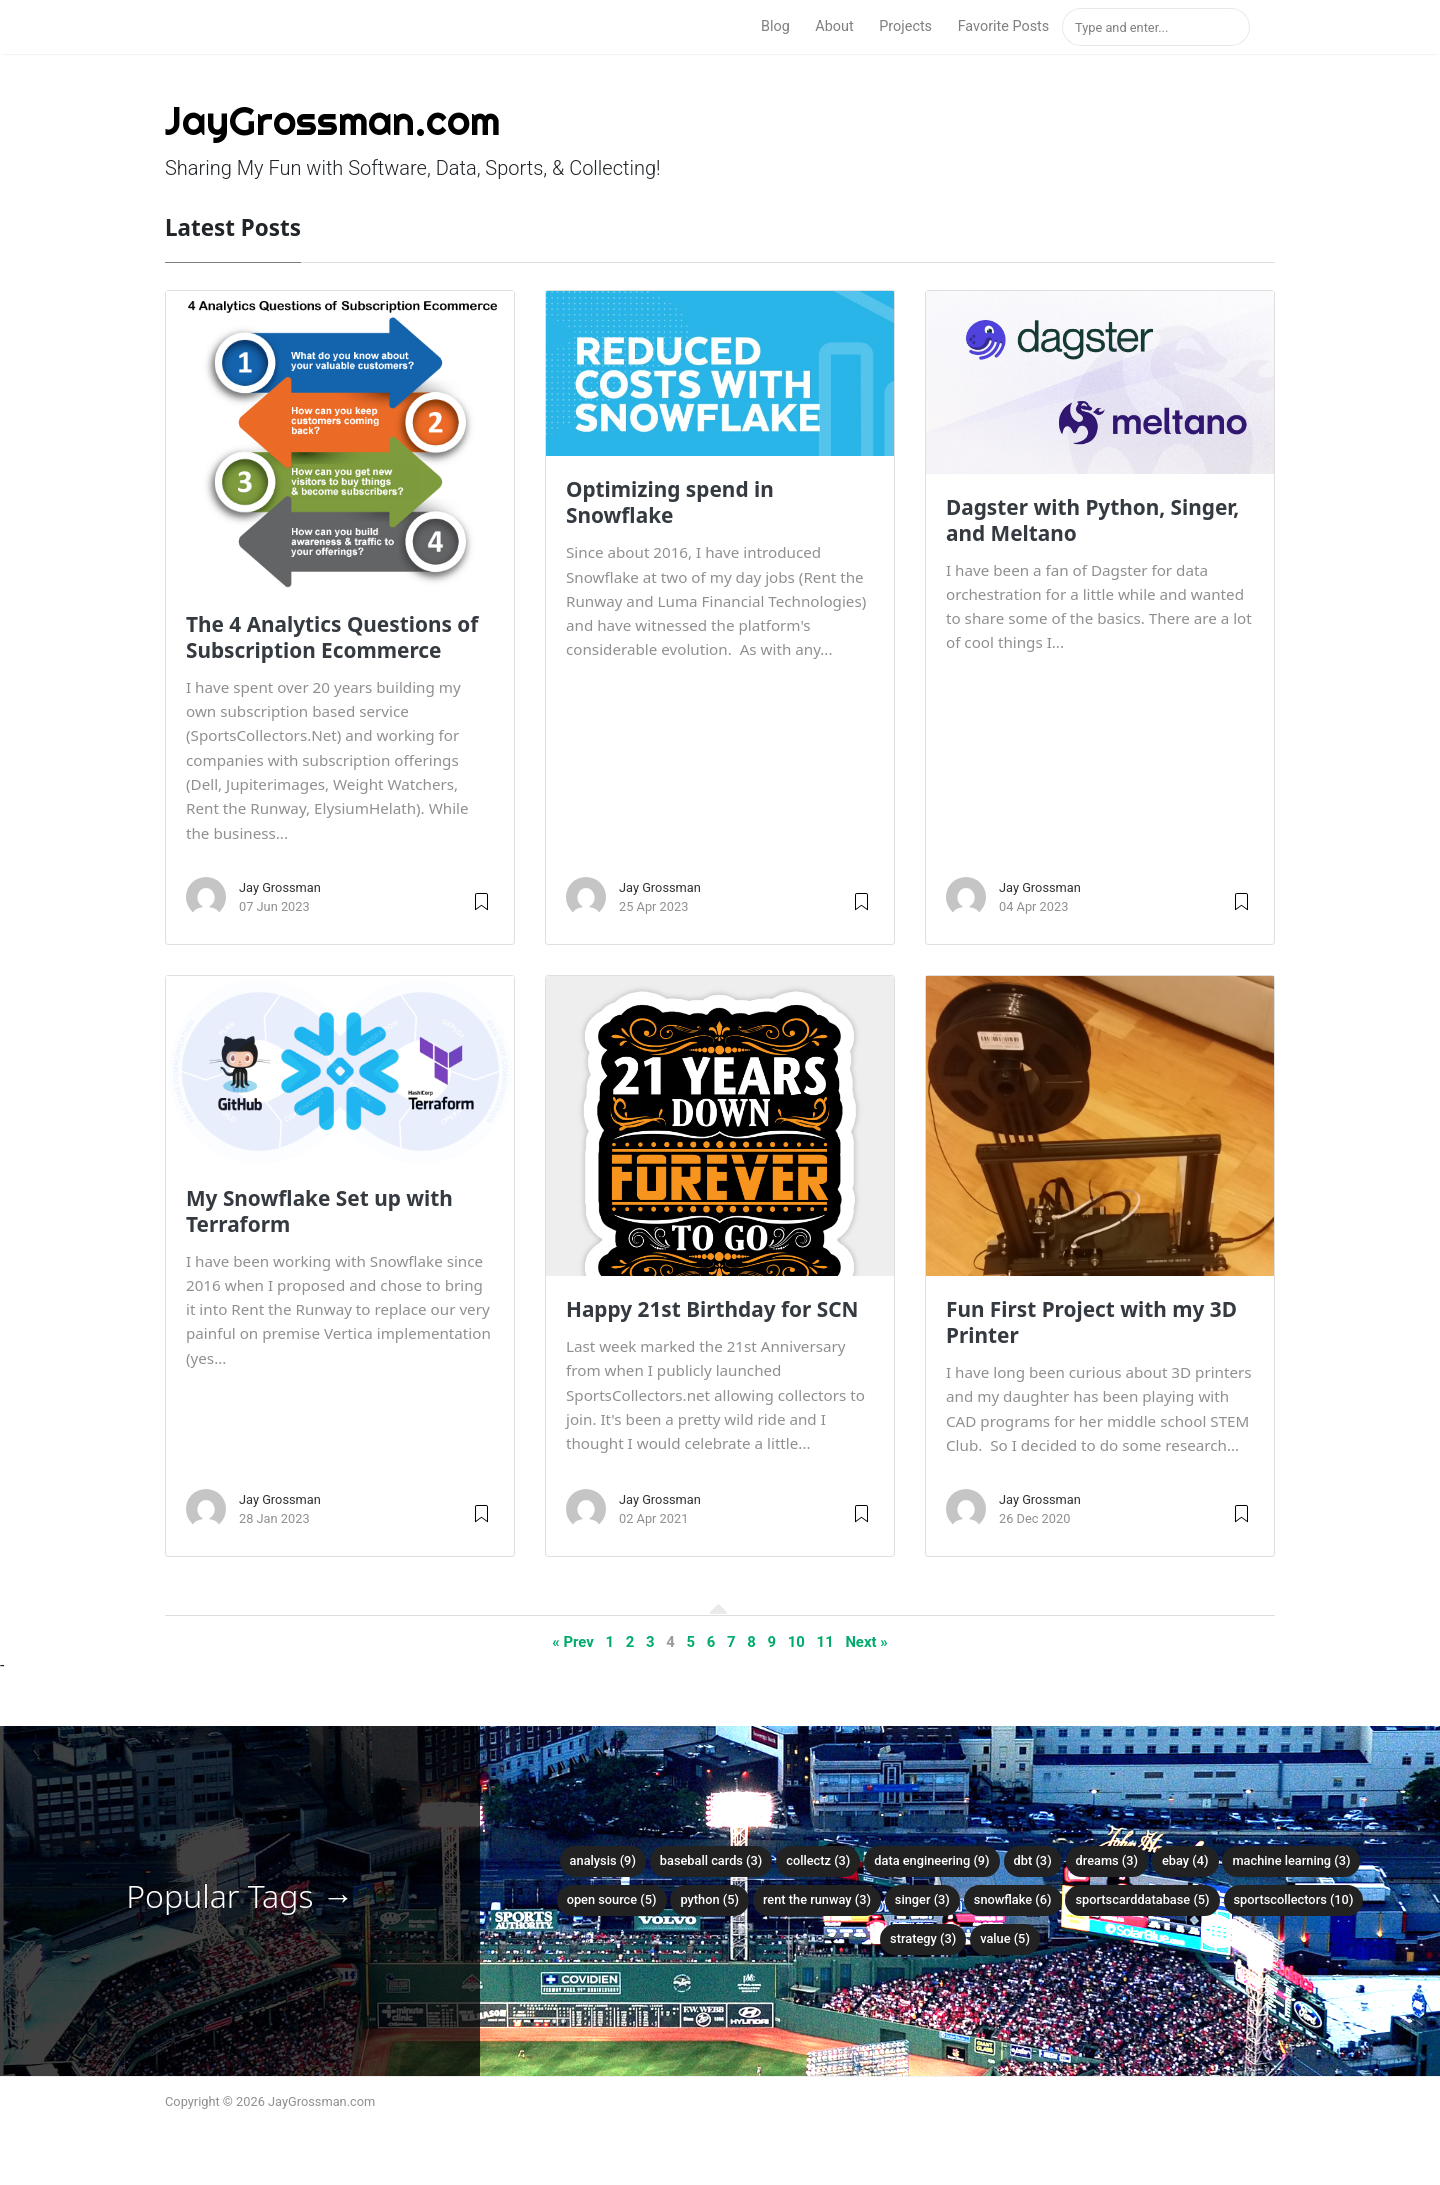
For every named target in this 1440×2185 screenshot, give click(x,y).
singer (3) (922, 1899)
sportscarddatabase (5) (1142, 1899)
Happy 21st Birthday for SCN (712, 1309)
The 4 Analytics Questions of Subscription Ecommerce (332, 637)
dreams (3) (1107, 1860)
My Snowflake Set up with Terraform (319, 1211)
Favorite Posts (1004, 26)
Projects (905, 26)
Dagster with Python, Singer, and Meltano (1092, 520)
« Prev (573, 1642)
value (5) (1005, 1938)
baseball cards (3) (711, 1860)
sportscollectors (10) (1294, 1899)
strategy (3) (923, 1938)
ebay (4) (1185, 1860)
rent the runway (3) (817, 1899)
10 (796, 1642)
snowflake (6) (1013, 1899)
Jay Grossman (280, 887)
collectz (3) (818, 1860)
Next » (866, 1642)
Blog (775, 26)
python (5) (709, 1899)
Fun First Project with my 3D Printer (1091, 1322)
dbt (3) (1033, 1860)
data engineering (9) (931, 1860)
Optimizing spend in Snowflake (670, 502)
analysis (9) (603, 1860)
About (834, 26)
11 (825, 1642)
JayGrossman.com (332, 120)
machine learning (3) (1291, 1860)
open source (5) (612, 1899)
